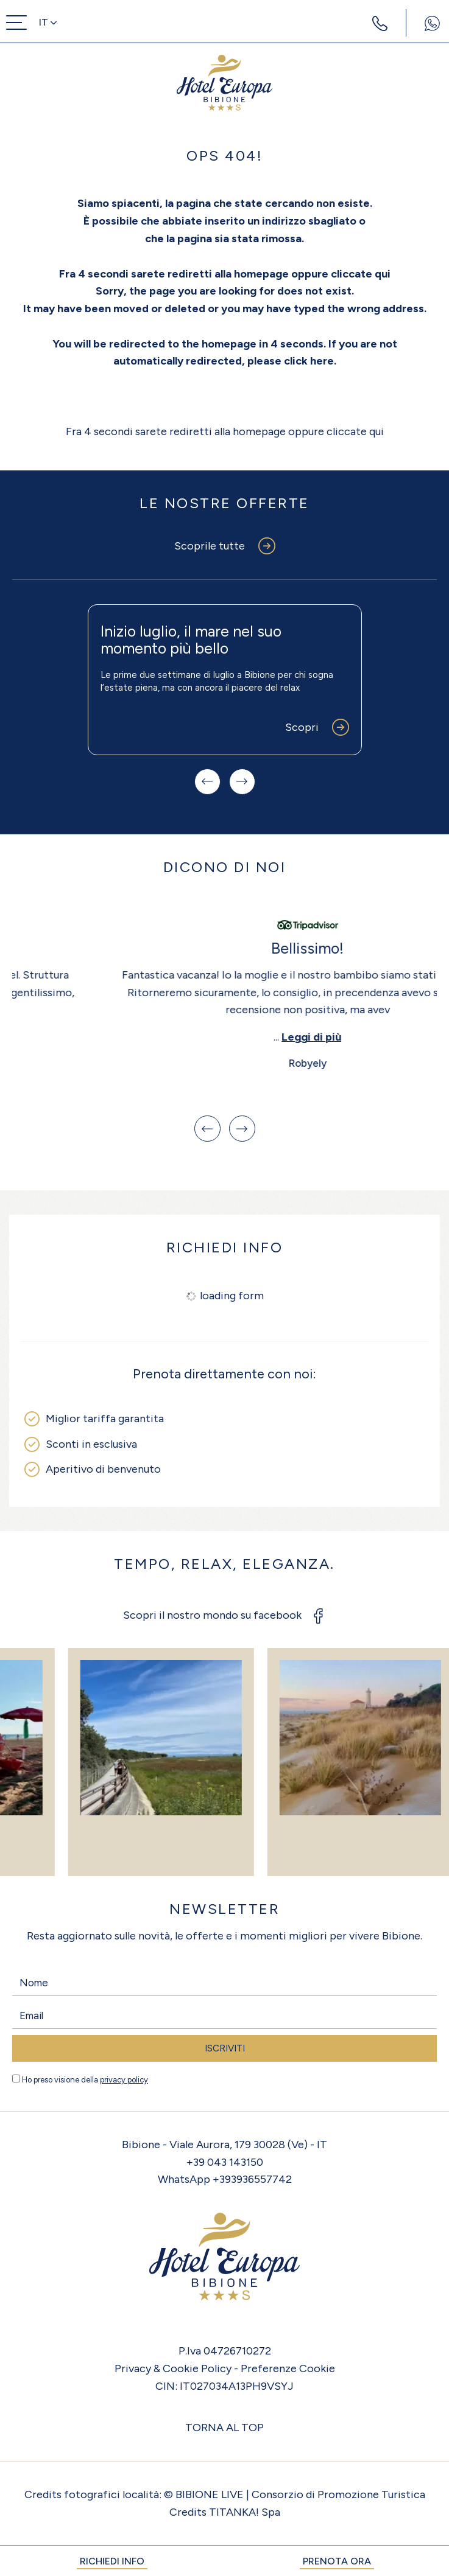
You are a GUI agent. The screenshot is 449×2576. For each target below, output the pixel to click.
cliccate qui (361, 274)
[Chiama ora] (379, 22)
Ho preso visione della (85, 2079)
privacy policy (124, 2079)
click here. (310, 361)
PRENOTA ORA (337, 2561)
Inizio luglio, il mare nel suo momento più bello (191, 639)
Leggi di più (228, 1037)
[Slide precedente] (207, 782)
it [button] (48, 22)
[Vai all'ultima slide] (207, 1128)
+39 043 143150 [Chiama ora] (224, 2162)
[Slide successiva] (242, 782)
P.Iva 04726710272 (225, 2351)
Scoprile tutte (209, 546)
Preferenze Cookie (288, 2368)
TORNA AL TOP (224, 2427)
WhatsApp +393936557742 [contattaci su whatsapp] (225, 2179)
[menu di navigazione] (16, 22)
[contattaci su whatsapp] (432, 22)
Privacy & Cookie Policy (173, 2368)
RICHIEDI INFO (112, 2561)
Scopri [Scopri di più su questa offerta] (302, 727)
